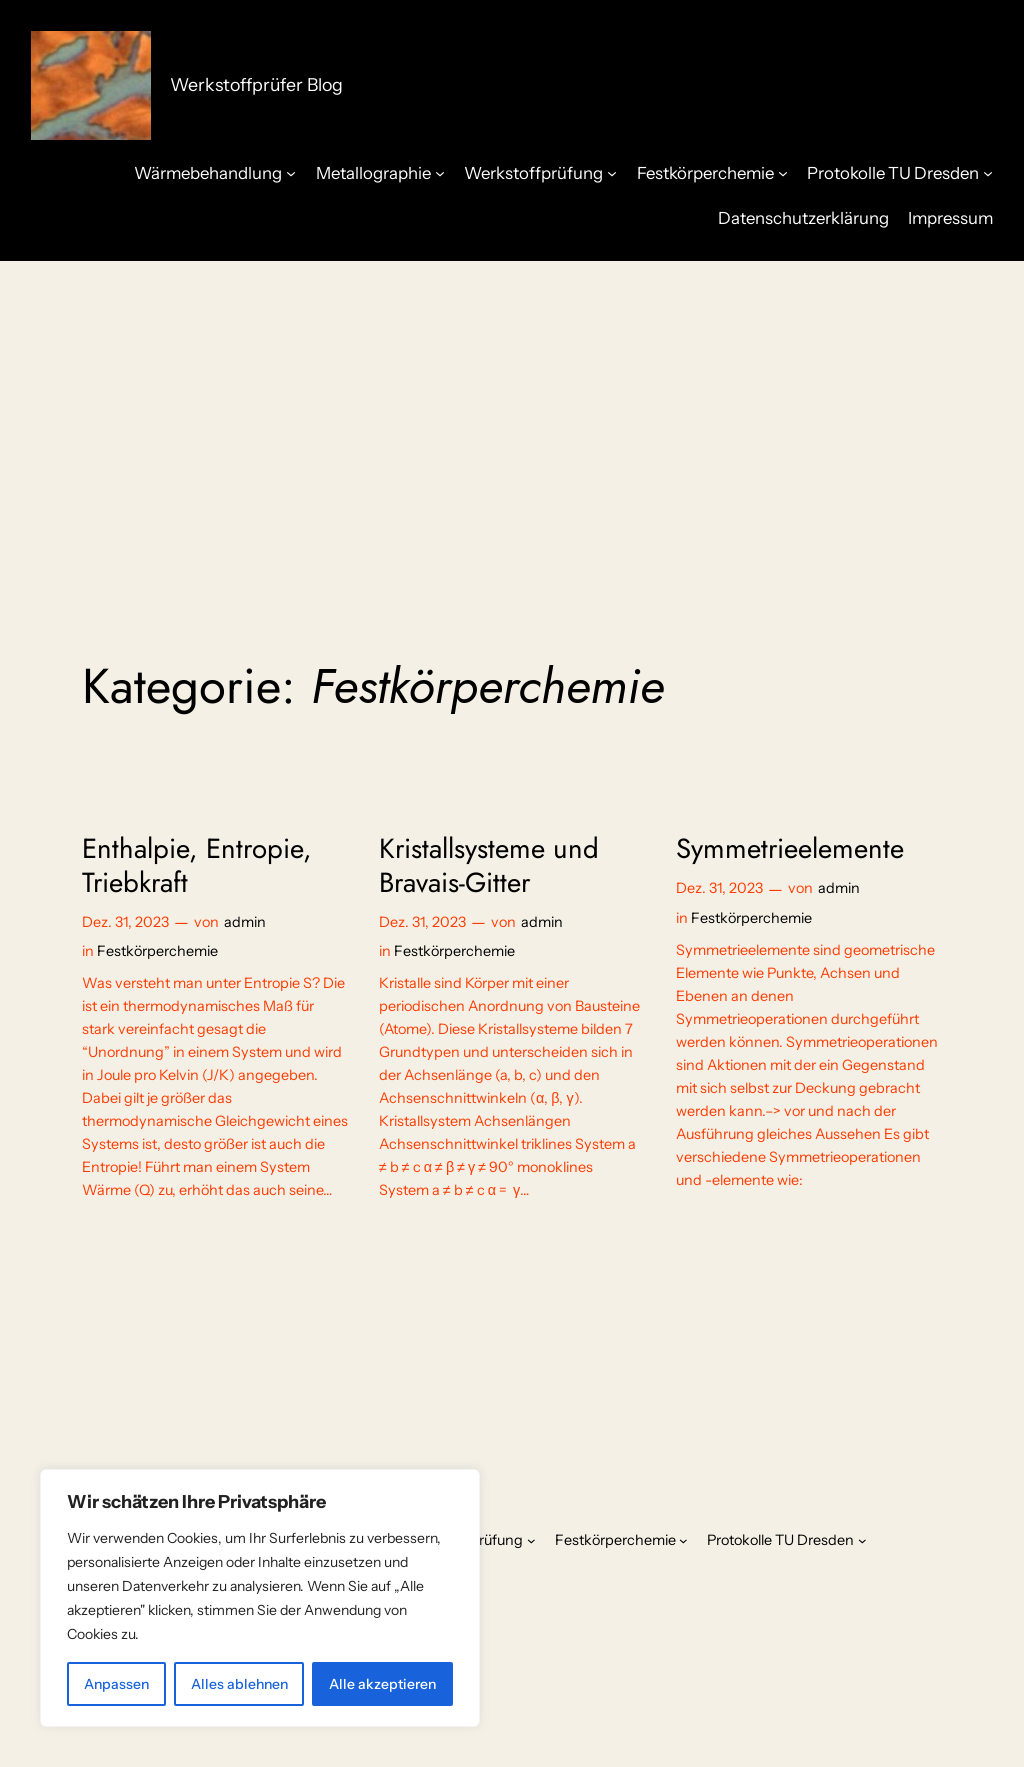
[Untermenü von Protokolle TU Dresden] (988, 172)
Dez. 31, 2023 (125, 922)
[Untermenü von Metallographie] (440, 172)
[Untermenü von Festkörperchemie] (783, 172)
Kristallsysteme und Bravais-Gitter (489, 865)
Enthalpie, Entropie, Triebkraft (197, 865)
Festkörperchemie (157, 951)
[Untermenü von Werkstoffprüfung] (612, 172)
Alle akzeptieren (382, 1684)
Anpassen (116, 1684)
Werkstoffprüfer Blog (256, 84)
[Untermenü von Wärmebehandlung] (291, 172)
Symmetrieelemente (790, 848)
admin (245, 922)
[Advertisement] (512, 421)
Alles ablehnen (239, 1684)
